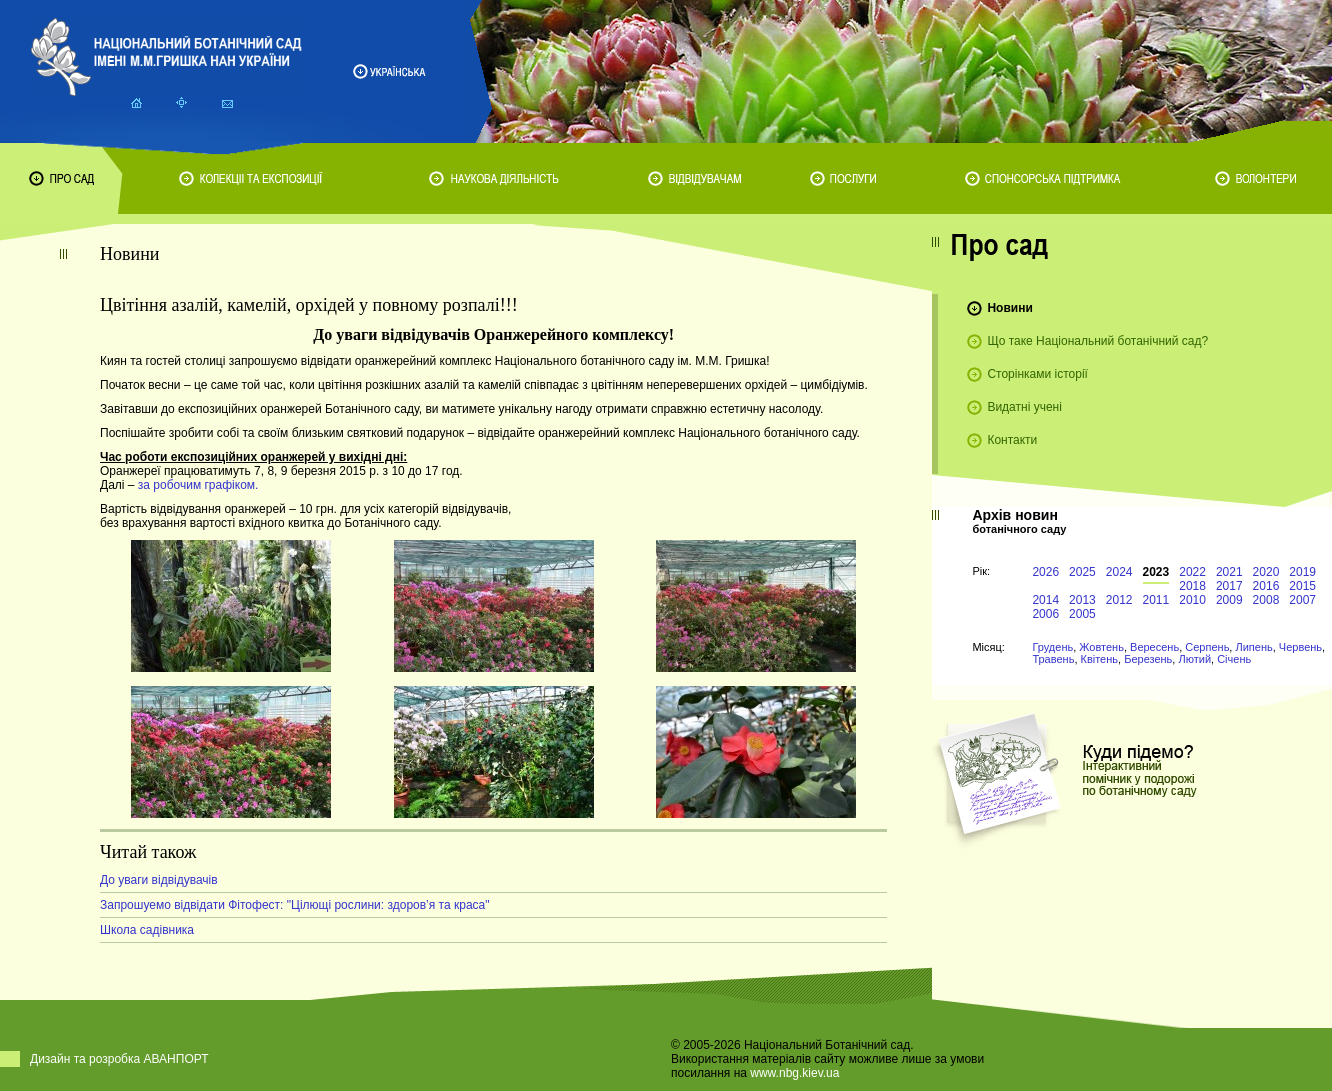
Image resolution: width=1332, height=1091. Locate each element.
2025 (1082, 572)
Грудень (1052, 647)
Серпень (1207, 647)
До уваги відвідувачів (159, 880)
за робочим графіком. (198, 485)
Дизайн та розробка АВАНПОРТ (119, 1059)
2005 (1082, 614)
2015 (1302, 586)
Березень (1148, 659)
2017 (1229, 586)
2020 (1266, 572)
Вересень (1154, 647)
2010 (1192, 600)
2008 (1266, 600)
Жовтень (1101, 647)
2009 (1229, 600)
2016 (1266, 586)
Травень (1053, 659)
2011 (1156, 600)
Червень (1300, 647)
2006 (1045, 614)
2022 (1192, 572)
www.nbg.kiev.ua (794, 1073)
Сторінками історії (1037, 374)
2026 (1045, 572)
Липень (1253, 647)
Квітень (1100, 659)
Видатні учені (1024, 407)
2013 (1082, 600)
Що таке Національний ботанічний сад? (1097, 341)
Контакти (1012, 440)
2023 (1156, 572)
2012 (1119, 600)
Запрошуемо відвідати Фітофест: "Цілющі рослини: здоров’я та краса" (295, 905)
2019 (1302, 572)
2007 (1302, 600)
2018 (1192, 586)
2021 (1229, 572)
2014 (1045, 600)
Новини (1009, 308)
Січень (1234, 659)
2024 (1119, 572)
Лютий (1194, 659)
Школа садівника (147, 930)
